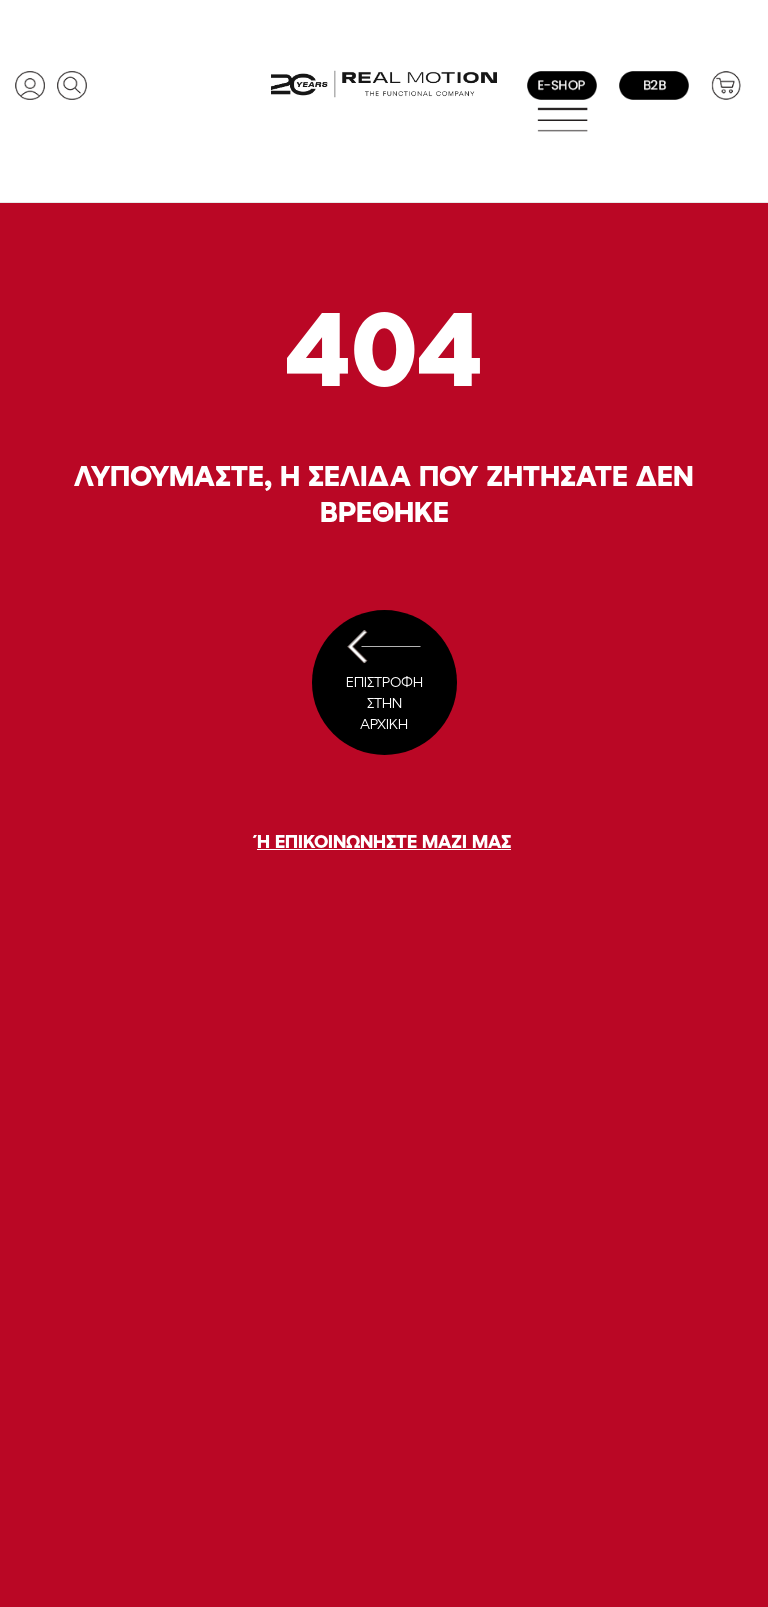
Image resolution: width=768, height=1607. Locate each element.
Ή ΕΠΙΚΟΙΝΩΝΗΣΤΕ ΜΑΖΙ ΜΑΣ (384, 841)
